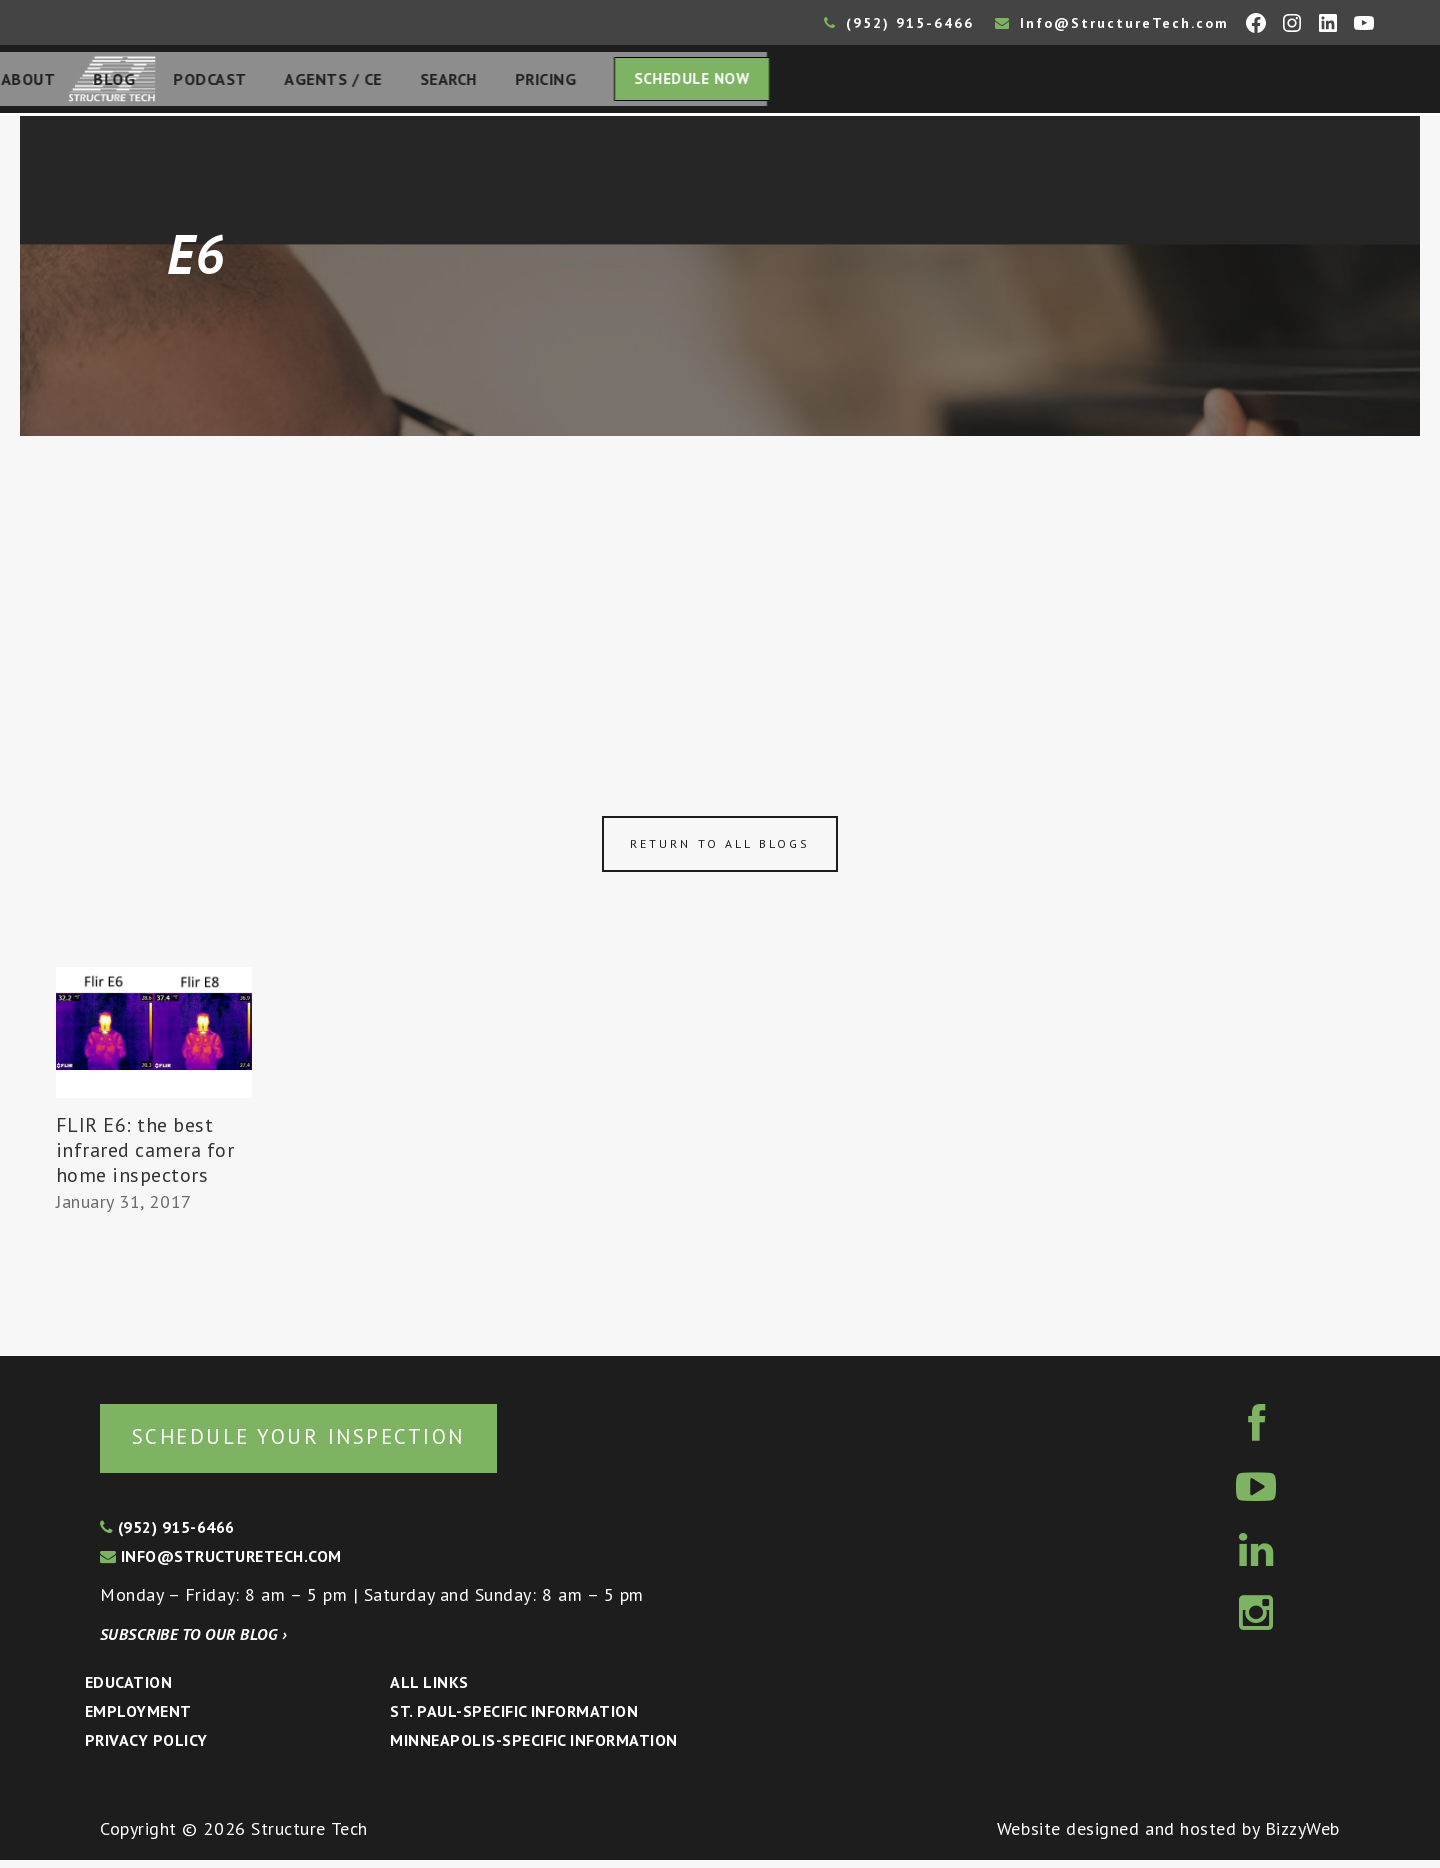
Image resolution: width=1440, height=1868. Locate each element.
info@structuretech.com (221, 1564)
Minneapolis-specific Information (533, 1748)
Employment (138, 1719)
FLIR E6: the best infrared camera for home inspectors (145, 1156)
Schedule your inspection (335, 1442)
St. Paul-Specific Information (514, 1719)
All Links (429, 1690)
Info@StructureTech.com (1112, 23)
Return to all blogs (720, 849)
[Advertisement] (720, 592)
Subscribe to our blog (193, 1642)
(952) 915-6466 (899, 23)
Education (128, 1690)
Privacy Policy (146, 1748)
